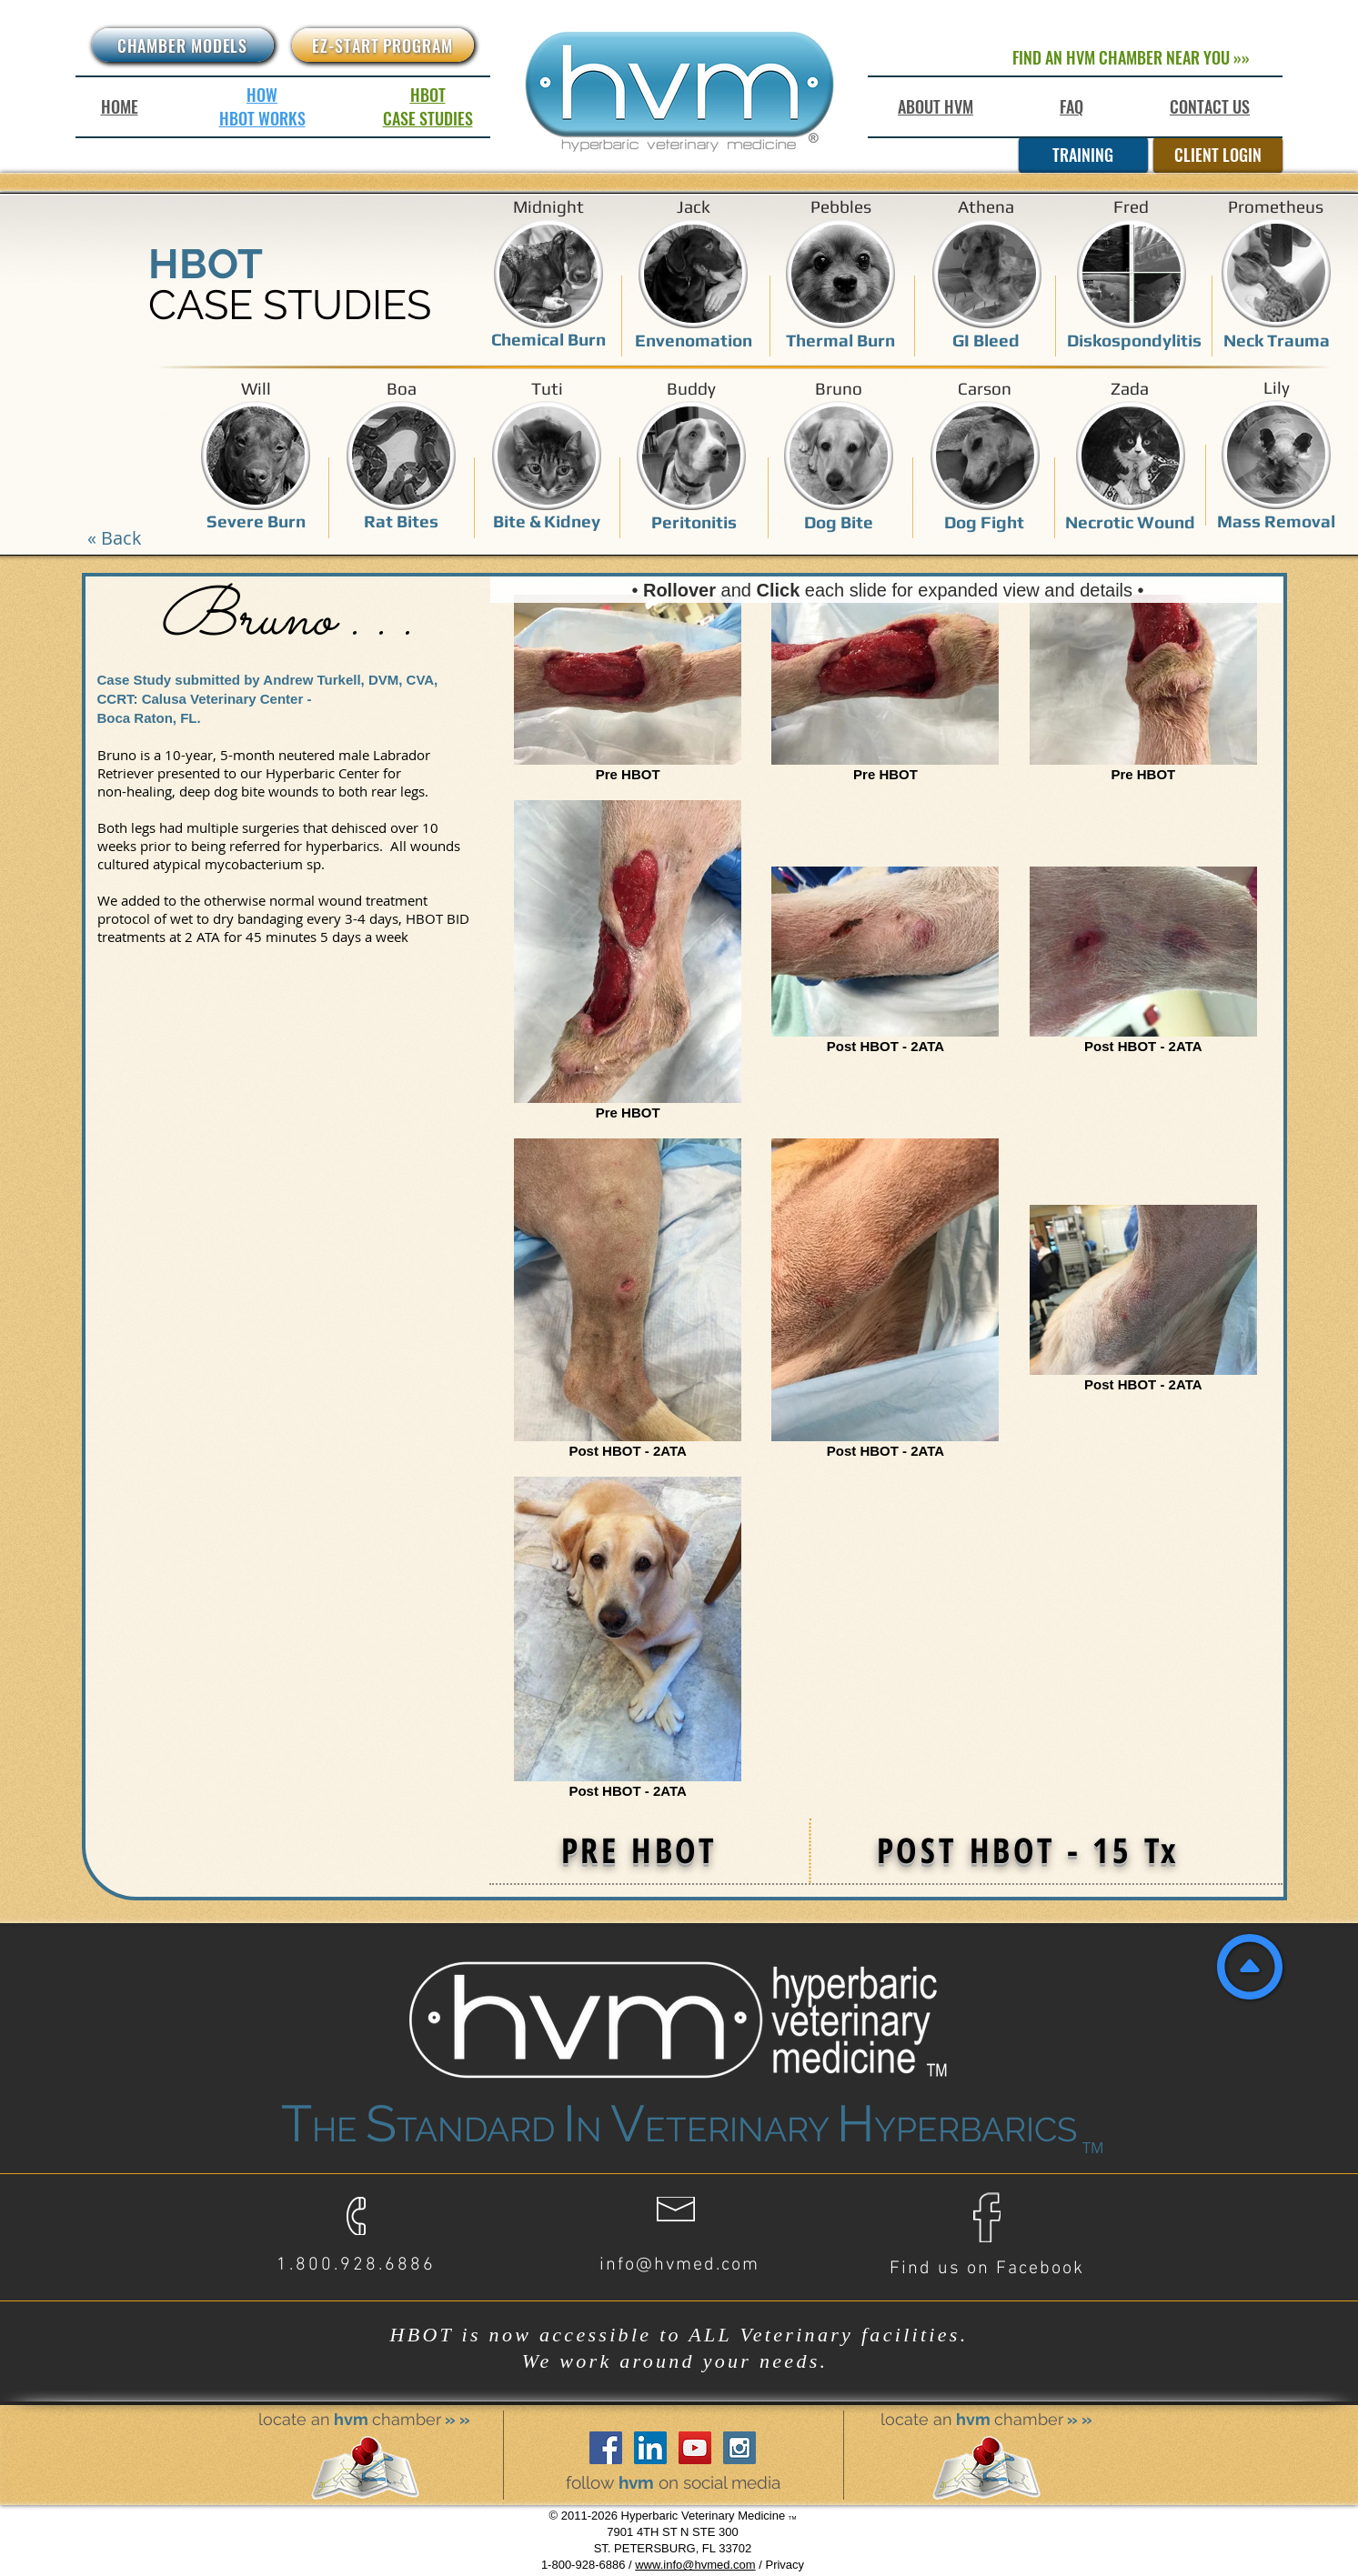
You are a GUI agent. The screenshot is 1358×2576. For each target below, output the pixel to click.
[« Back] (114, 538)
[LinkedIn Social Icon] (650, 2447)
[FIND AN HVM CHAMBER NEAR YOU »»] (1131, 57)
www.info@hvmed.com (695, 2564)
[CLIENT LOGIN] (1218, 154)
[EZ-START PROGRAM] (383, 45)
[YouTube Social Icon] (695, 2447)
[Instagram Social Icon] (739, 2447)
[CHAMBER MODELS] (183, 45)
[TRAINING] (1083, 154)
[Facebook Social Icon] (605, 2447)
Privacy (784, 2564)
